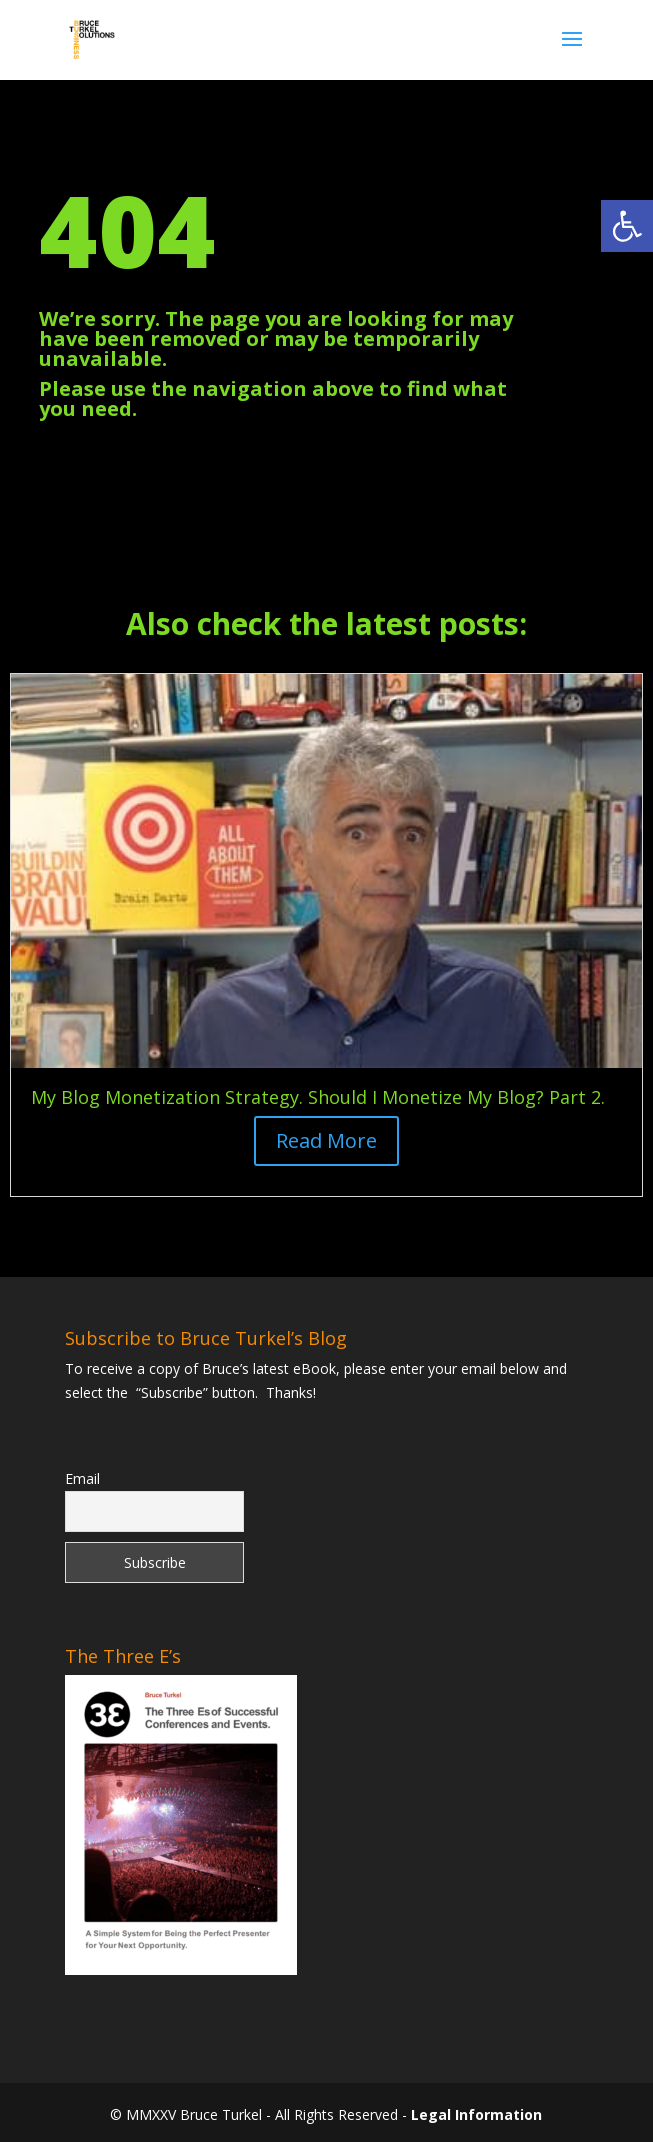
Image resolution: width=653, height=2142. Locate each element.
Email (82, 1478)
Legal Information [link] (476, 2114)
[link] (627, 226)
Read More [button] (326, 1140)
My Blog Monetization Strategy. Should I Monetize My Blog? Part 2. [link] (318, 1097)
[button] (572, 52)
